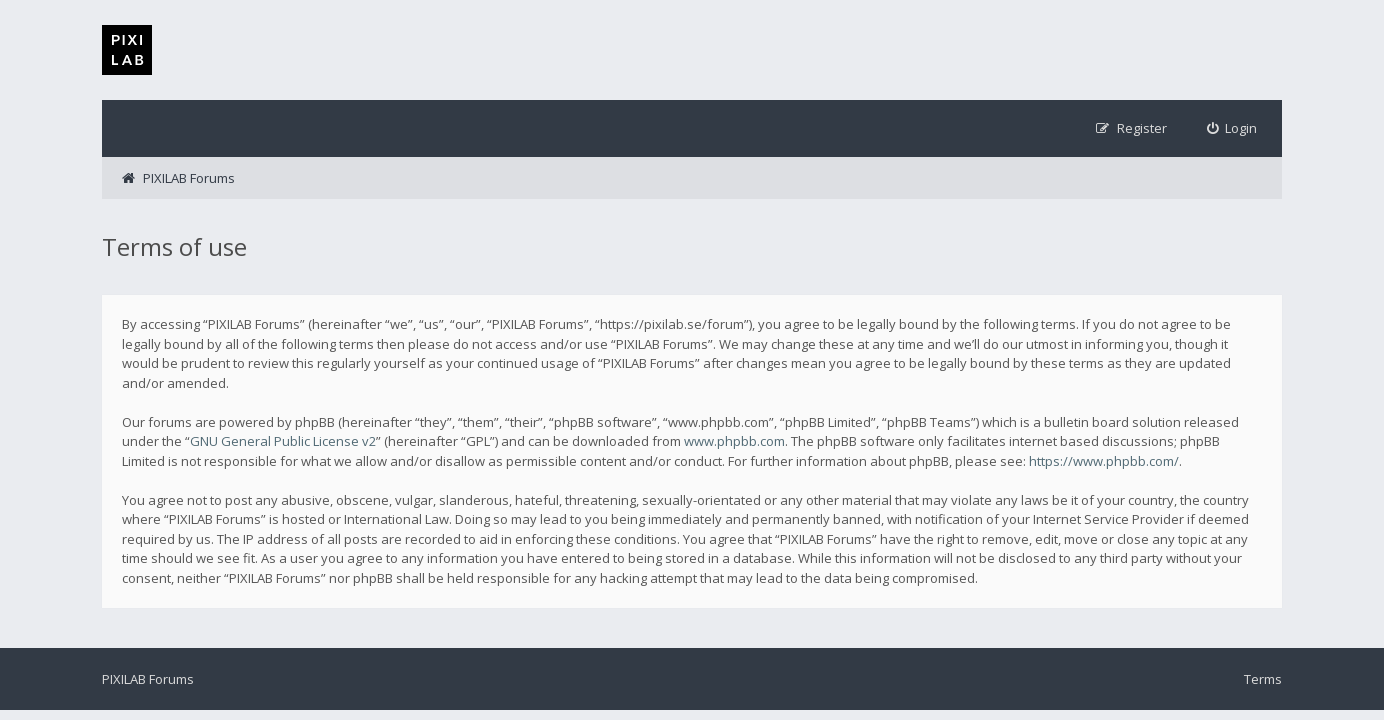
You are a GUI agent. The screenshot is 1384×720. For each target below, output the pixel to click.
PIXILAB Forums (148, 679)
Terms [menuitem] (1263, 679)
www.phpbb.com (734, 441)
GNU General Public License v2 (283, 441)
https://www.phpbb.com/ (1104, 461)
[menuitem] (1232, 128)
